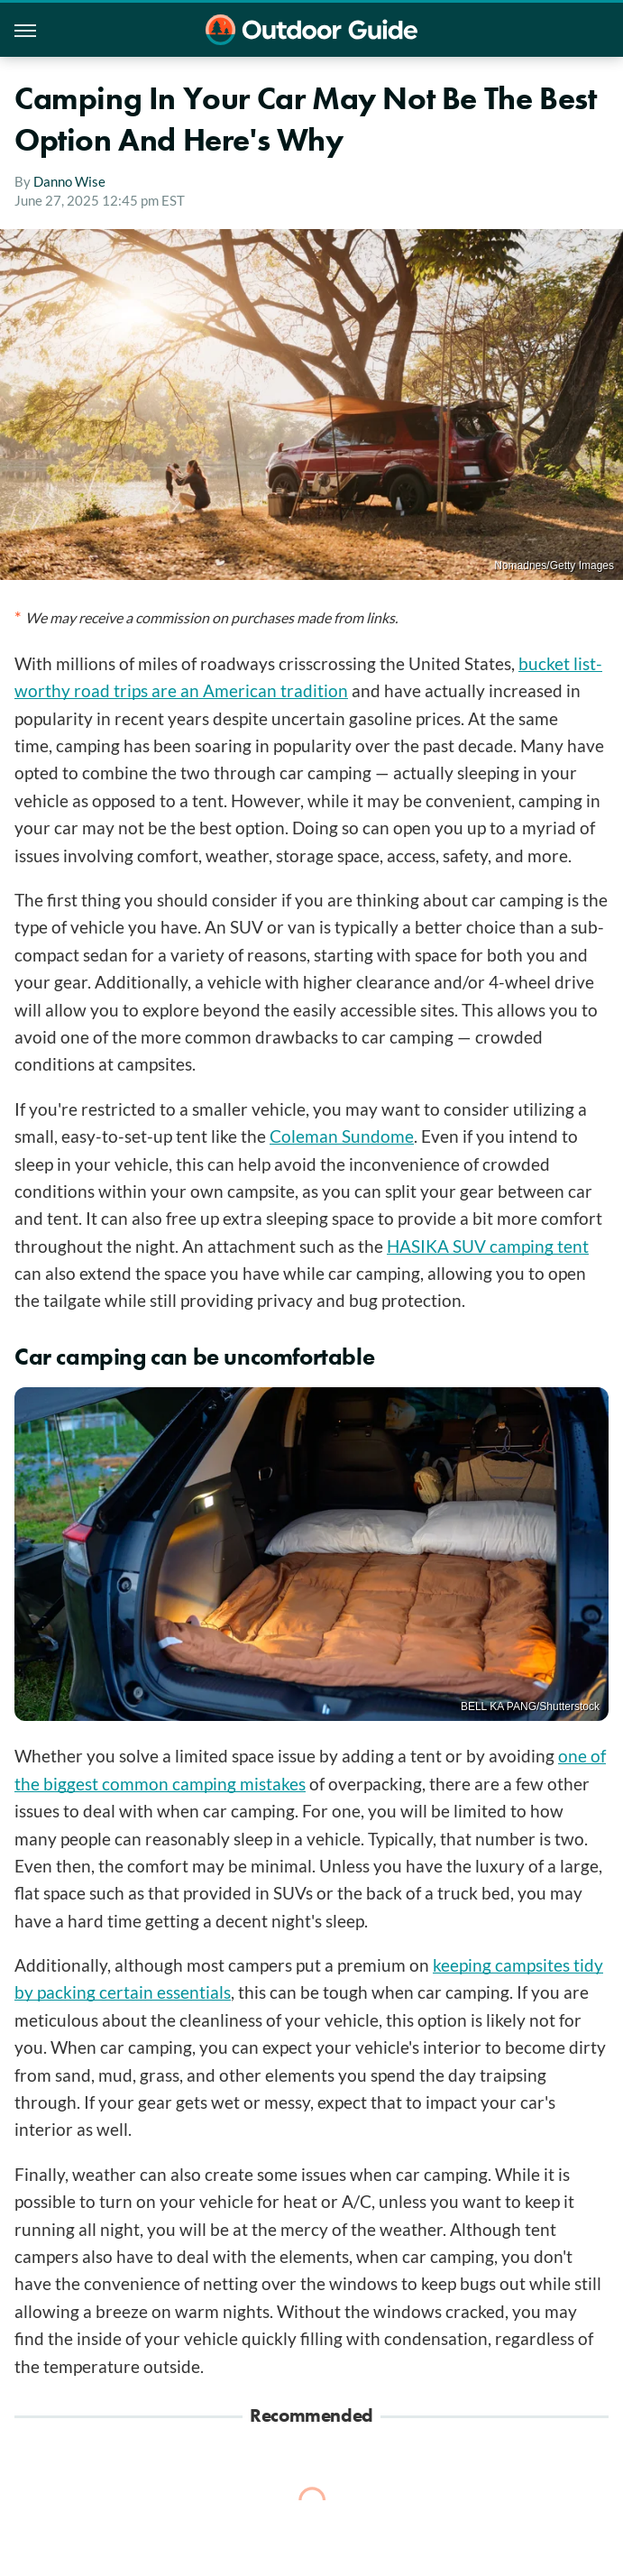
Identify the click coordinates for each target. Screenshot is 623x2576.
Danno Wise (69, 181)
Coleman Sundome (342, 1136)
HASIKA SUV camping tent (488, 1246)
